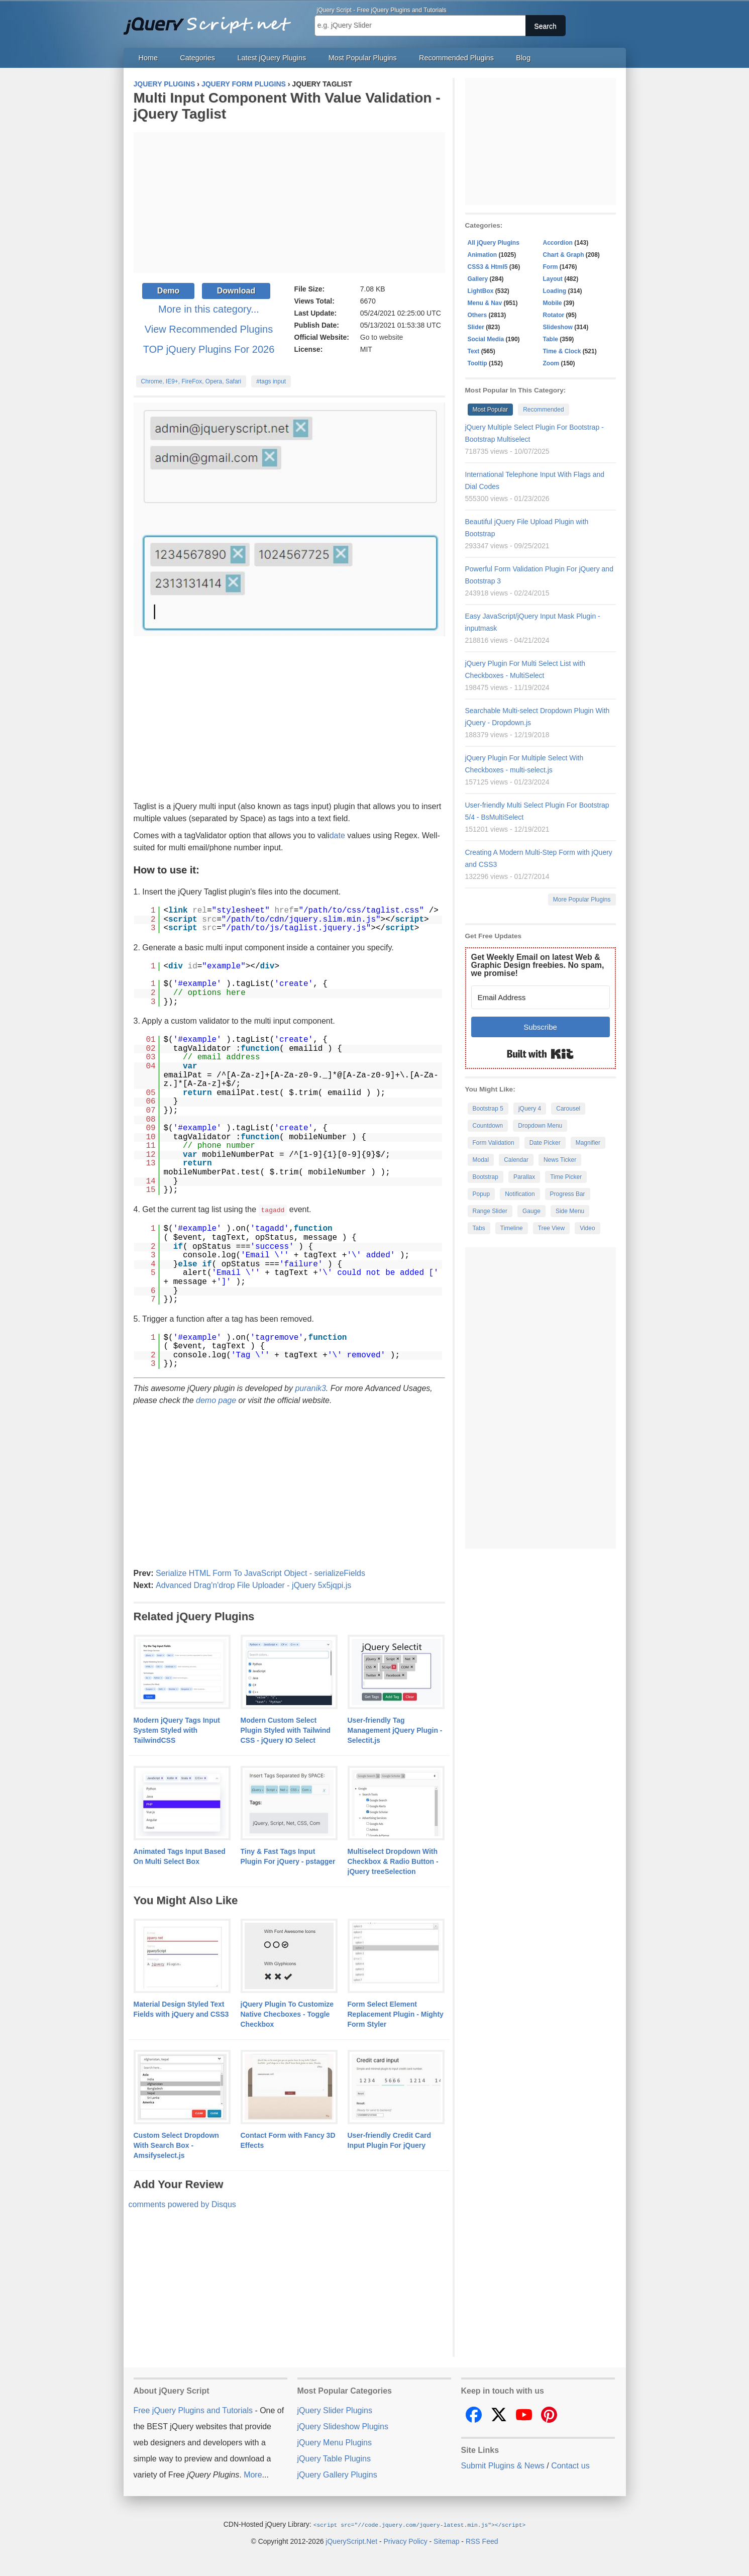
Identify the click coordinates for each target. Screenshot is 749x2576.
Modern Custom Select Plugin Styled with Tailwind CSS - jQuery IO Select (286, 1730)
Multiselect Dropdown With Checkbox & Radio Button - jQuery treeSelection (393, 1861)
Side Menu (570, 1211)
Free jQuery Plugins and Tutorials (211, 20)
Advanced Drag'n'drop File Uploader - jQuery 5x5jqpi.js (253, 1584)
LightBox (481, 290)
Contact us (570, 2465)
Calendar (516, 1159)
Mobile (552, 303)
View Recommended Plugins (209, 329)
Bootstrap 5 (488, 1108)
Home (148, 58)
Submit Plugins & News (503, 2465)
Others (477, 315)
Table (550, 339)
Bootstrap (485, 1176)
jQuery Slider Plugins (334, 2410)
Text (474, 351)
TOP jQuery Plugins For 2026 (209, 349)
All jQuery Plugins (493, 242)
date (337, 835)
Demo (168, 290)
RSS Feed (482, 2540)
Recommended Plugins (456, 58)
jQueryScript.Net (351, 2540)
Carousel (568, 1108)
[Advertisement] (289, 202)
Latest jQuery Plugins (271, 58)
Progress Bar (567, 1194)
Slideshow (558, 327)
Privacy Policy (405, 2540)
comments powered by (182, 2204)
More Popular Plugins (582, 899)
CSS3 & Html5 (488, 266)
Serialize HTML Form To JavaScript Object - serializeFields (260, 1572)
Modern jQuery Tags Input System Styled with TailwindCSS (177, 1730)
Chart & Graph (563, 254)
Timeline (511, 1228)
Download (236, 290)
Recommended (543, 409)
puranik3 (310, 1387)
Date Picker (545, 1142)
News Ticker (560, 1159)
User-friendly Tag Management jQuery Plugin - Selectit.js (395, 1730)
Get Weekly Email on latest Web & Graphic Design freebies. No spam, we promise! (537, 965)
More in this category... (208, 309)
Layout (553, 278)
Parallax (524, 1176)
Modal (481, 1159)
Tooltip (477, 363)
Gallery (478, 278)
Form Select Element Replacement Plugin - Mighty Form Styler (396, 2014)
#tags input (271, 381)
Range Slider (490, 1211)
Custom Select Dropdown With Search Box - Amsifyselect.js (176, 2145)
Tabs (479, 1228)
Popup (481, 1194)
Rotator (554, 315)
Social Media (486, 339)
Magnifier (588, 1142)
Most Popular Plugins (363, 58)
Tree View (551, 1228)
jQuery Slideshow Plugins (342, 2426)
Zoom (551, 363)
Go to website (381, 337)
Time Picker (566, 1176)
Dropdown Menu (540, 1125)
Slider (476, 327)
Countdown (488, 1125)
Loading (555, 290)
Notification (519, 1194)
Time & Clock (562, 351)
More (253, 2474)
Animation (482, 254)
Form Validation (493, 1142)
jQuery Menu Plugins (334, 2442)
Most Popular (490, 409)
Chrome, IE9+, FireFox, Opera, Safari (191, 381)
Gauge (531, 1211)
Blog (523, 58)
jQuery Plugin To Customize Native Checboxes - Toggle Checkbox (287, 2014)
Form (550, 266)
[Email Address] (540, 997)
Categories (197, 58)
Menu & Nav (485, 303)
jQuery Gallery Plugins (337, 2474)
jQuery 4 (529, 1108)
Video (587, 1228)
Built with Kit (540, 1054)
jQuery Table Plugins (334, 2458)
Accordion (558, 242)
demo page (216, 1400)
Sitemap (446, 2540)
